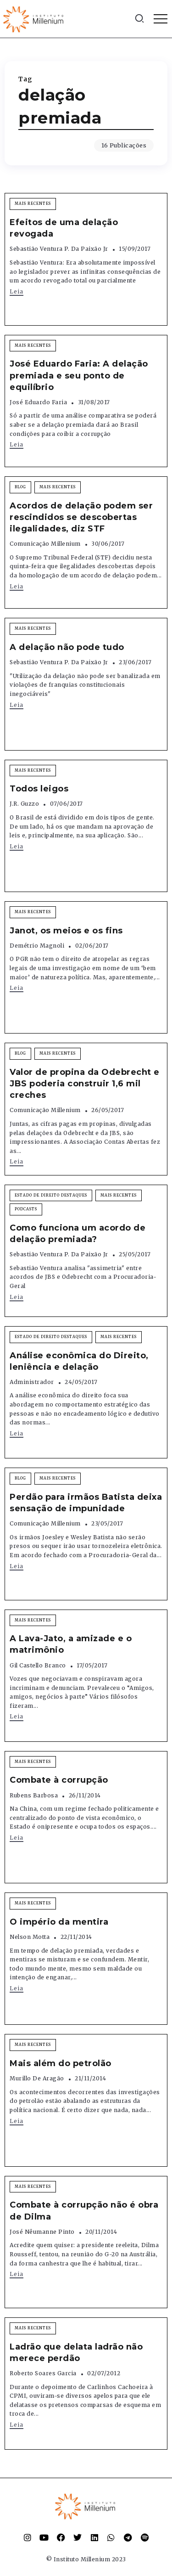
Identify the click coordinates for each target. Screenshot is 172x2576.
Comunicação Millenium (45, 543)
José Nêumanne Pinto (42, 2231)
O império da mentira (59, 1922)
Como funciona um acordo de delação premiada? (77, 1233)
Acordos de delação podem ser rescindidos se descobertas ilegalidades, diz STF (81, 517)
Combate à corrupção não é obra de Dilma (84, 2210)
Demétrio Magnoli (37, 945)
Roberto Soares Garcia (43, 2373)
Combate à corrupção (59, 1780)
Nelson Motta (30, 1936)
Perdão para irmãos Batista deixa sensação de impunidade (86, 1503)
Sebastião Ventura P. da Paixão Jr (59, 248)
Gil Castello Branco (38, 1665)
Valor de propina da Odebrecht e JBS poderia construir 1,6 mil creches (85, 1083)
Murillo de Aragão (37, 2078)
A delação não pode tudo (67, 647)
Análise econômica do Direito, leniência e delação (79, 1361)
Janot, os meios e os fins (66, 931)
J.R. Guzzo (24, 803)
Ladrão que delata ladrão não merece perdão (76, 2352)
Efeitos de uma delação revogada (64, 228)
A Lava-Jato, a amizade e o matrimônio (71, 1644)
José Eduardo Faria (38, 402)
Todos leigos (39, 789)
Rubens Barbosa (34, 1795)
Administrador (32, 1381)
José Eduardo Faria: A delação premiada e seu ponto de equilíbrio (79, 375)
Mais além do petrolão (60, 2063)
